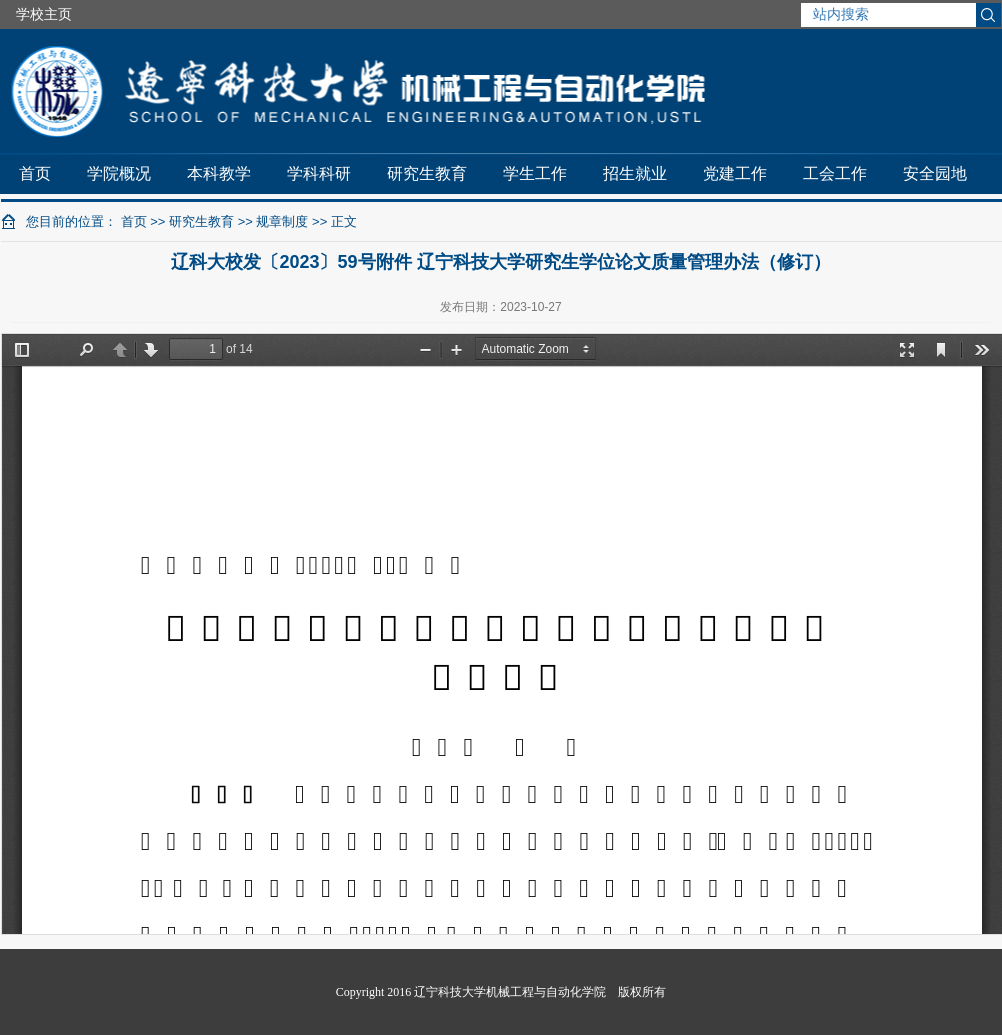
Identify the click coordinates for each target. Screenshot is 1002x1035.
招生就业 (635, 173)
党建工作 (735, 173)
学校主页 (44, 14)
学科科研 (319, 173)
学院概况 (119, 173)
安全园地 (935, 173)
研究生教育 (427, 173)
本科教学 (219, 173)
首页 (35, 173)
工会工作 (835, 173)
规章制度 (282, 221)
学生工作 (535, 173)
